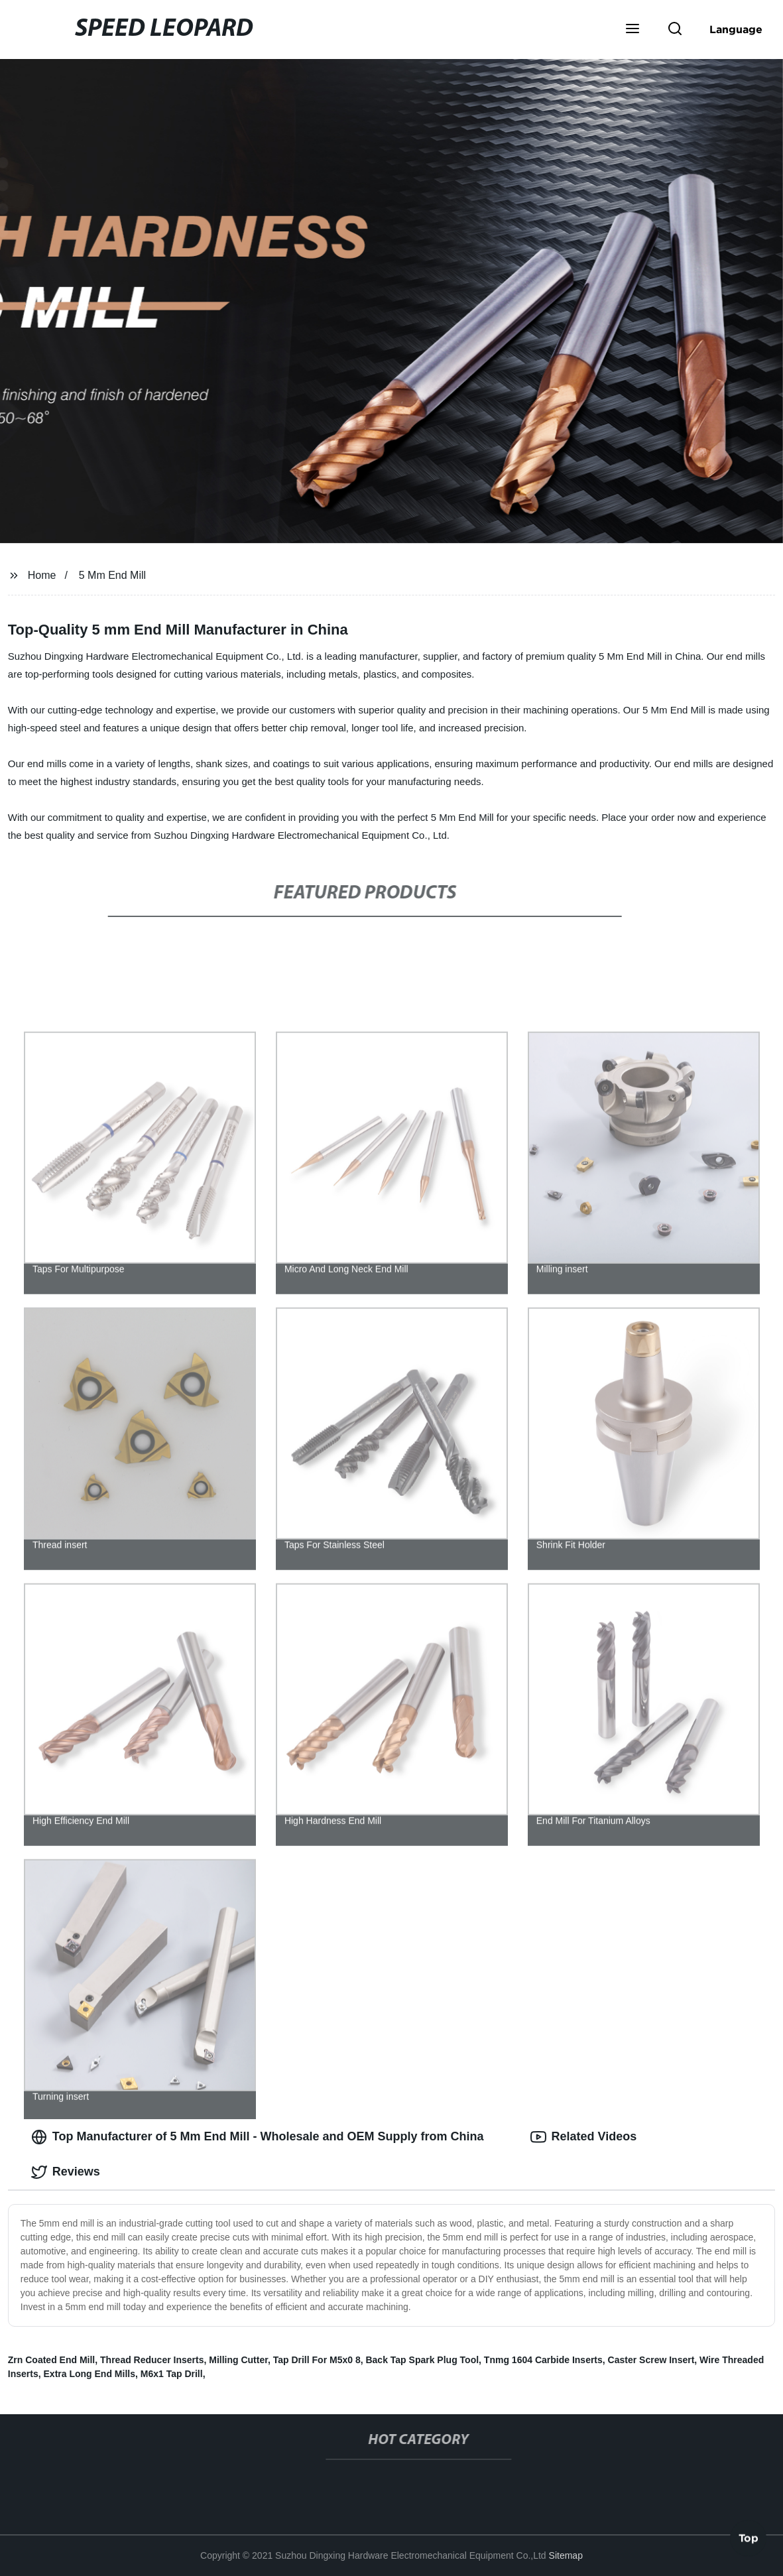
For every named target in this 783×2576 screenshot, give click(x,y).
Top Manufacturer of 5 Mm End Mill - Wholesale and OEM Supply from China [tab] (257, 2137)
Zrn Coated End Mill (51, 2360)
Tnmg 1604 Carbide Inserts (543, 2360)
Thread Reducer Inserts (152, 2360)
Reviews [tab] (65, 2172)
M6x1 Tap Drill (172, 2373)
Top (748, 2541)
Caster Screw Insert (651, 2360)
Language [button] (735, 29)
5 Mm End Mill (112, 575)
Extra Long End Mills (89, 2373)
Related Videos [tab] (583, 2137)
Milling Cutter (238, 2360)
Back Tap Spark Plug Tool (422, 2360)
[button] (632, 30)
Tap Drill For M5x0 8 (317, 2360)
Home (42, 575)
